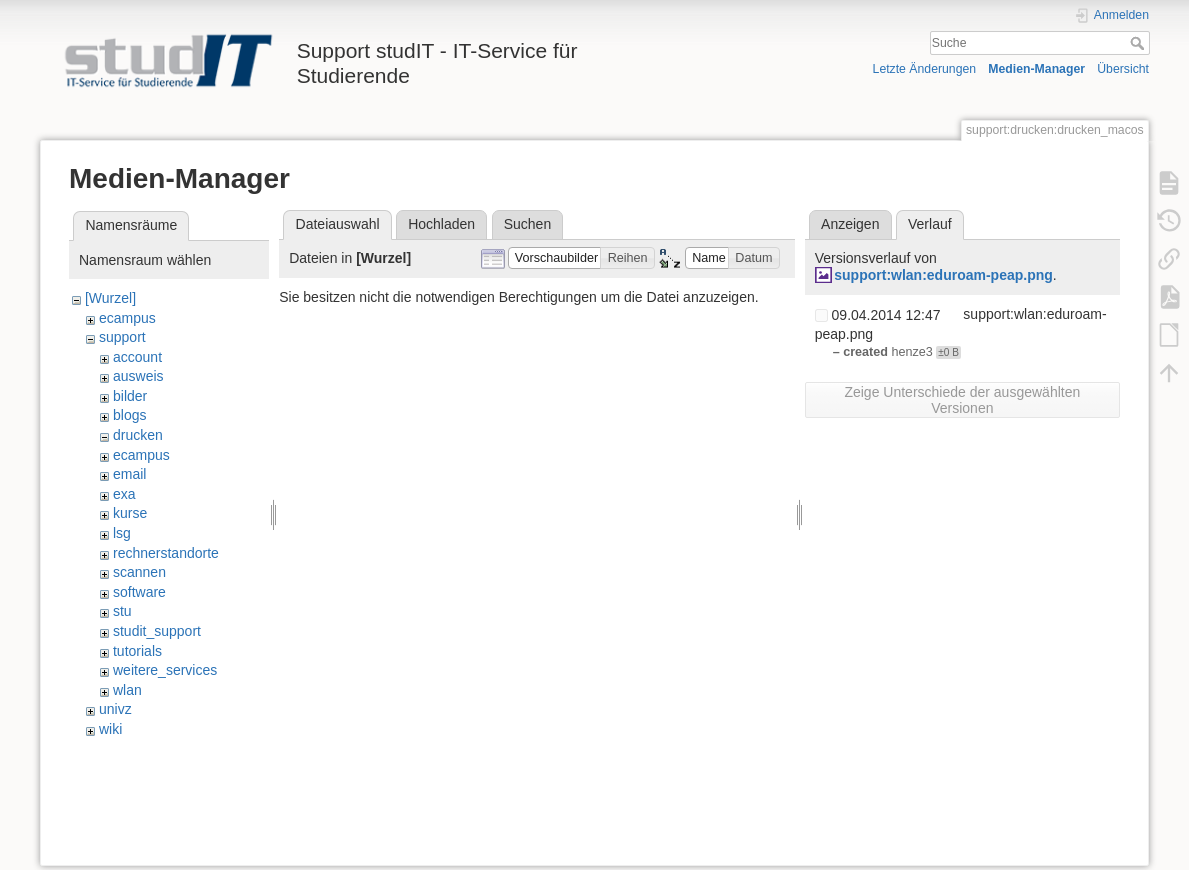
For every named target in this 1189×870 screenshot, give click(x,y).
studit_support (157, 631)
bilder (130, 396)
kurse (130, 513)
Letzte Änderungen (925, 69)
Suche (1139, 43)
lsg (122, 533)
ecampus (127, 318)
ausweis (138, 376)
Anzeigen (850, 224)
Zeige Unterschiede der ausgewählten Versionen (962, 400)
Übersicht (1123, 69)
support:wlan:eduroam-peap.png (943, 275)
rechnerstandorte (166, 553)
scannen (139, 572)
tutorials (137, 651)
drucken (138, 435)
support (122, 337)
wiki (110, 729)
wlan (127, 690)
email (129, 474)
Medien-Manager (1036, 69)
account (137, 357)
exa (124, 494)
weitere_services (165, 670)
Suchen (527, 224)
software (139, 592)
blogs (129, 415)
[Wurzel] (110, 298)
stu (122, 611)
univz (115, 709)
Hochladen (441, 224)
